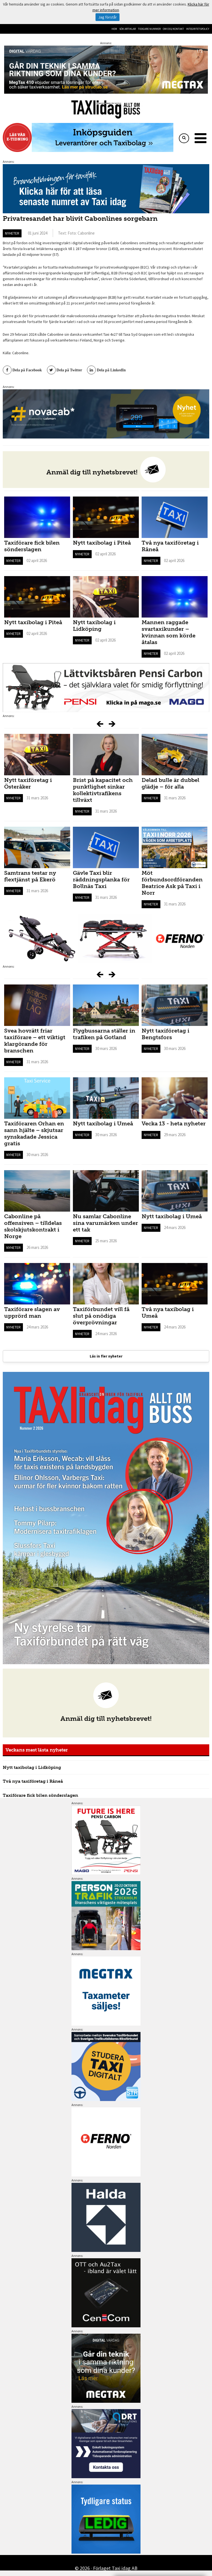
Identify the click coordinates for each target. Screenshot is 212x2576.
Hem (114, 29)
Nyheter (12, 233)
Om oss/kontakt (173, 29)
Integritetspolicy (197, 29)
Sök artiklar (127, 29)
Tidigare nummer (149, 29)
